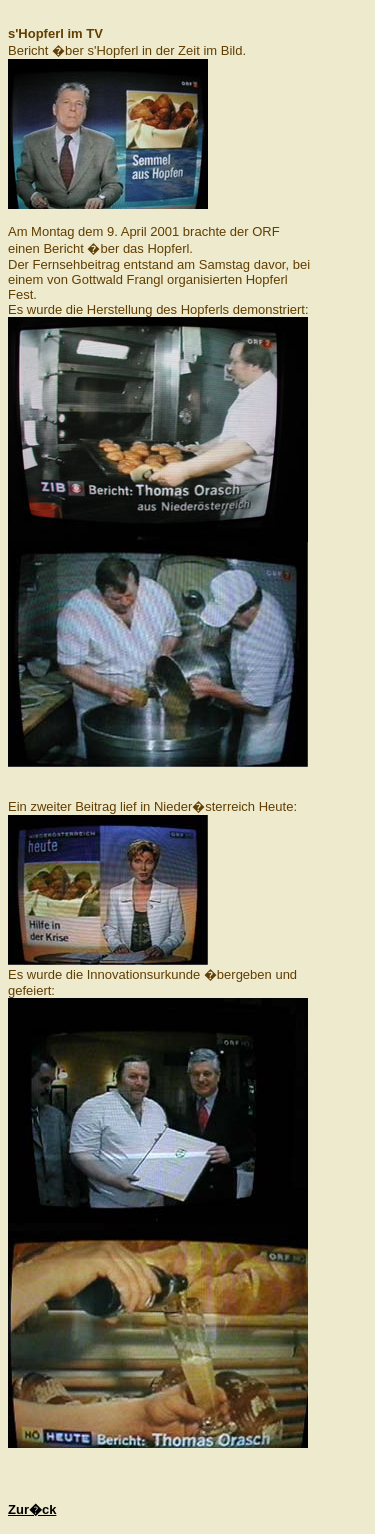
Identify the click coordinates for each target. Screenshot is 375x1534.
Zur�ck (32, 1509)
